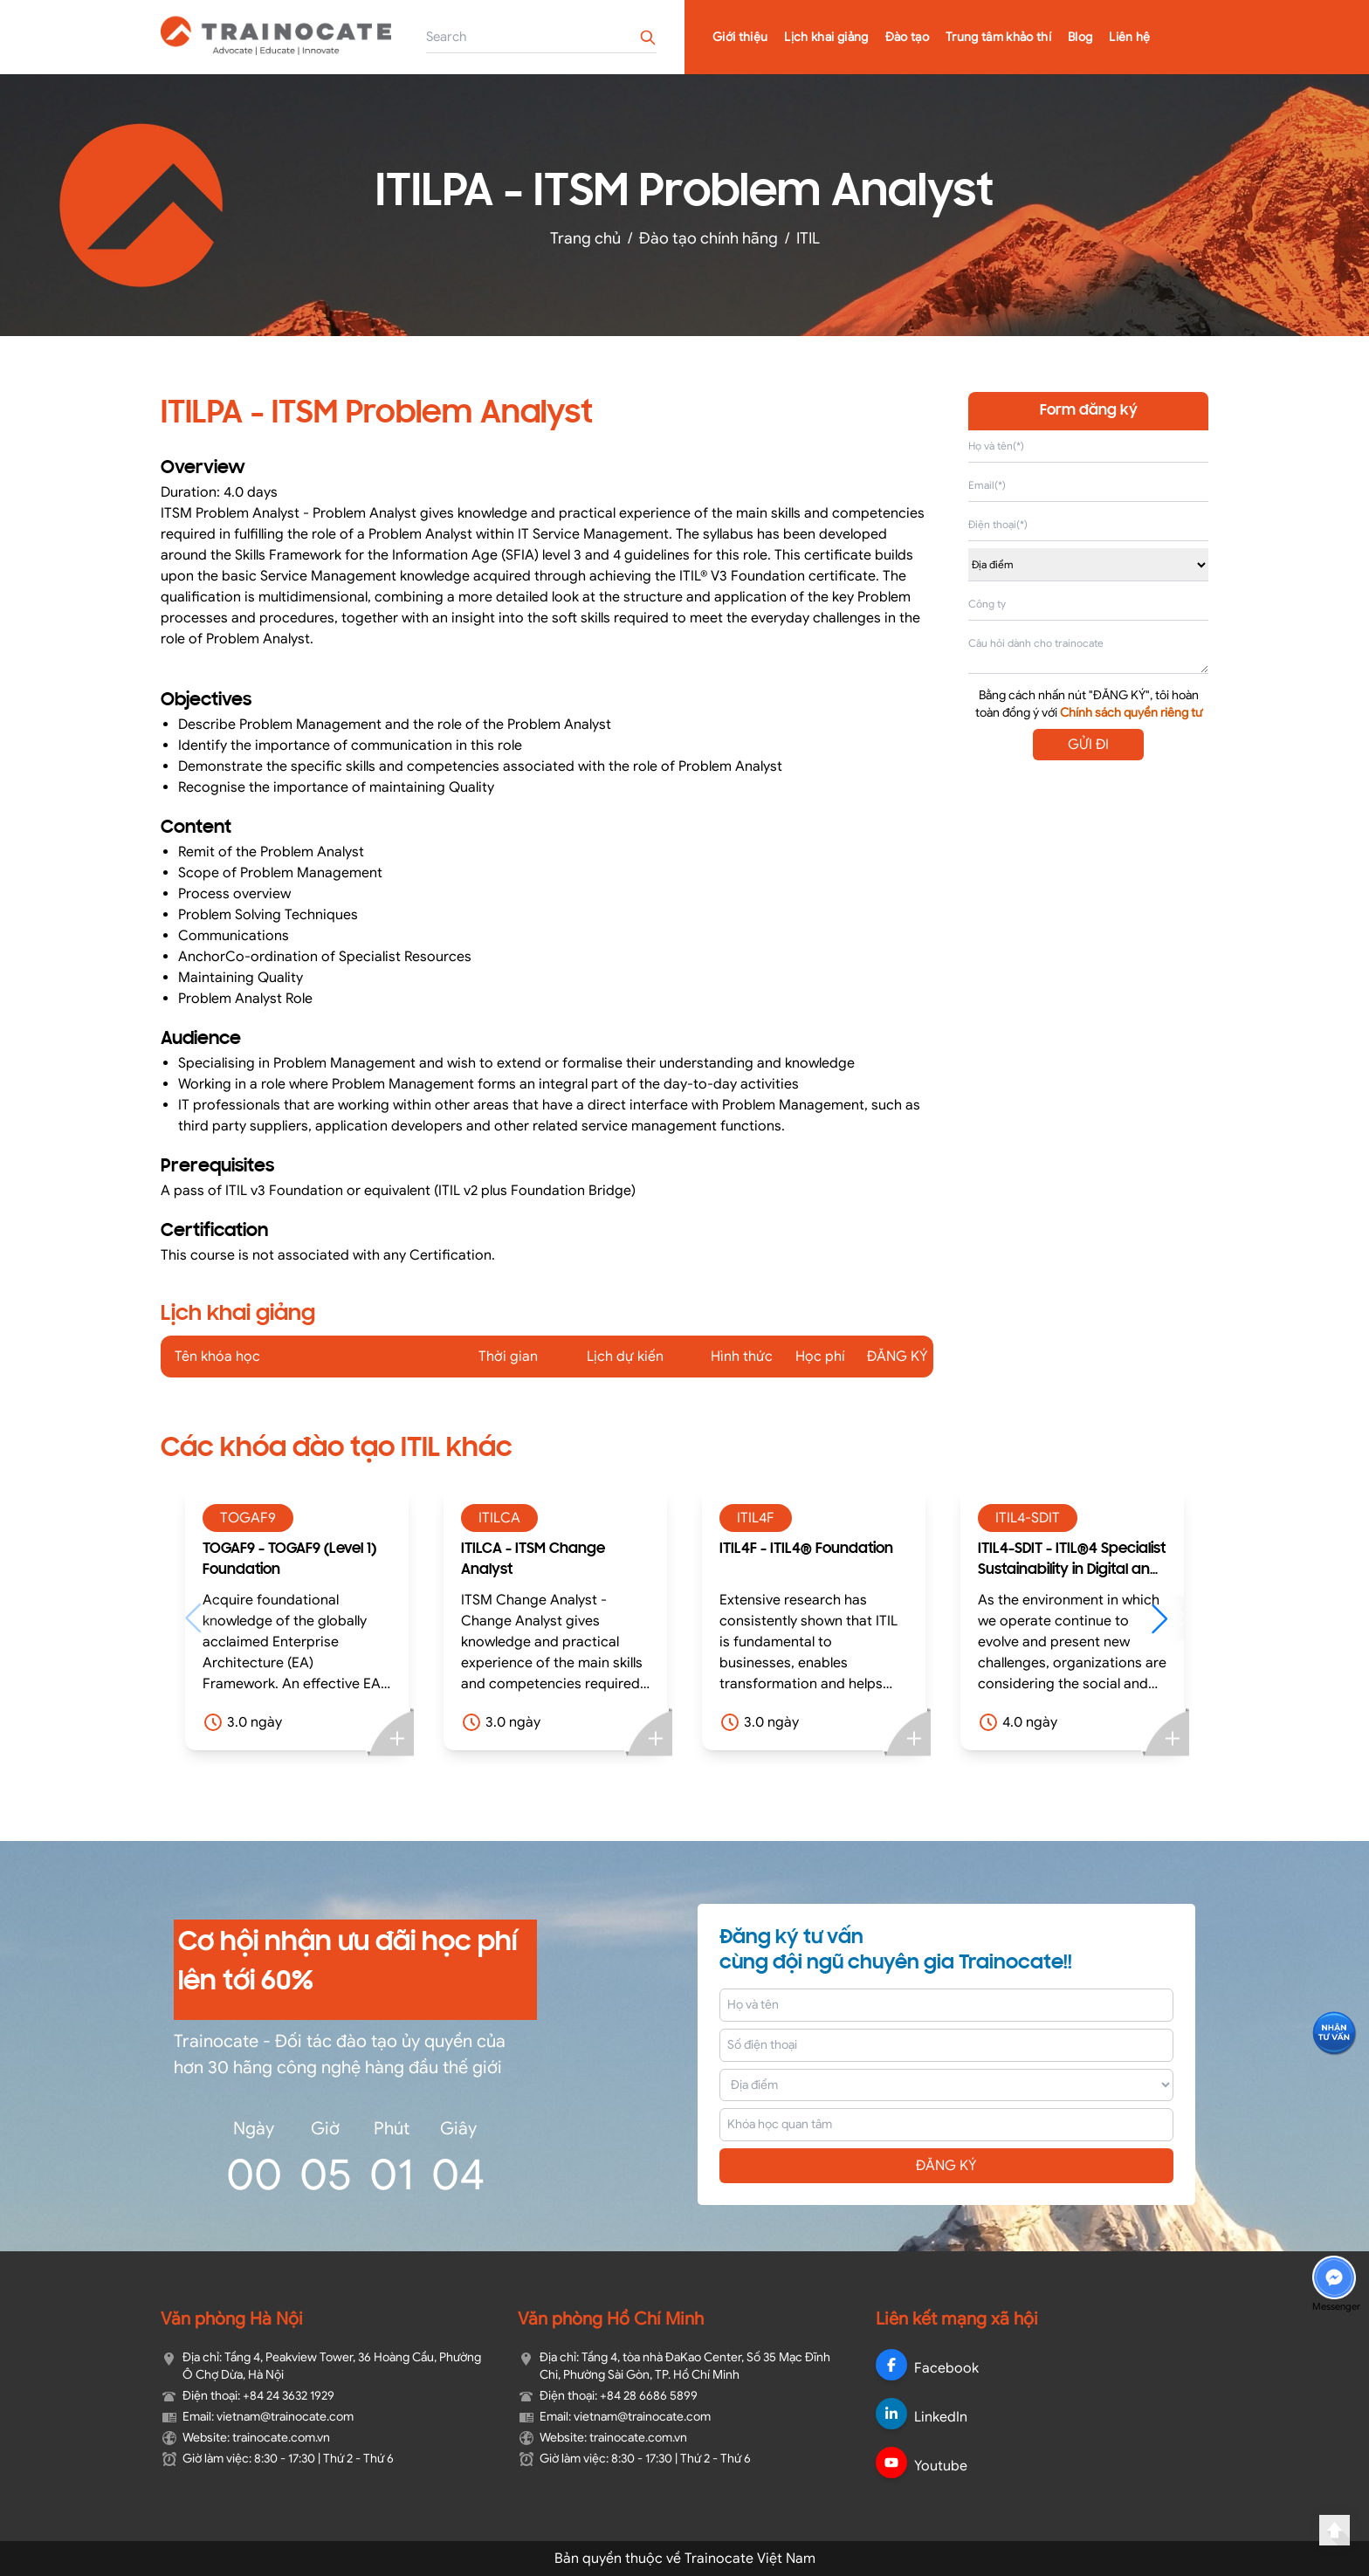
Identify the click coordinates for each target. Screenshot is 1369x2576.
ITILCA (499, 1518)
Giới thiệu (740, 37)
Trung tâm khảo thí (998, 37)
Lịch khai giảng (826, 37)
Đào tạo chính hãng (708, 238)
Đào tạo (907, 37)
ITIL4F (755, 1518)
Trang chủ (585, 238)
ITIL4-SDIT (1027, 1518)
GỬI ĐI (1088, 744)
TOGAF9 (248, 1518)
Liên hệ (1129, 37)
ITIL (808, 238)
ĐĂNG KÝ (946, 2165)
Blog (1080, 37)
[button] (1168, 1618)
